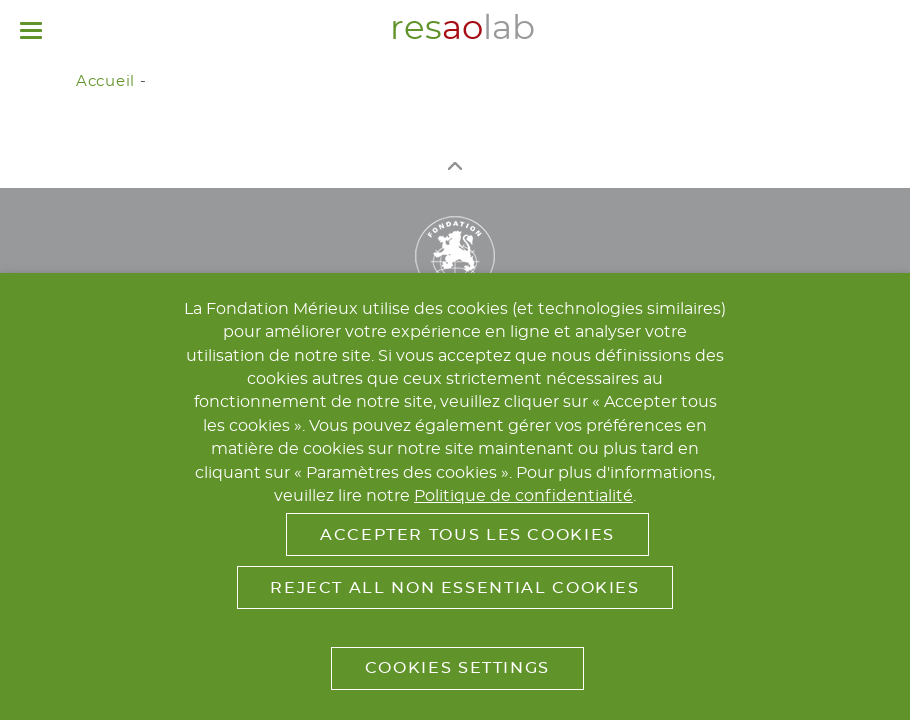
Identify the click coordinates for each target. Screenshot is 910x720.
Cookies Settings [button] (457, 668)
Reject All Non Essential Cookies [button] (454, 588)
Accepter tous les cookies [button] (467, 535)
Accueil (105, 81)
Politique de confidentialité (523, 496)
